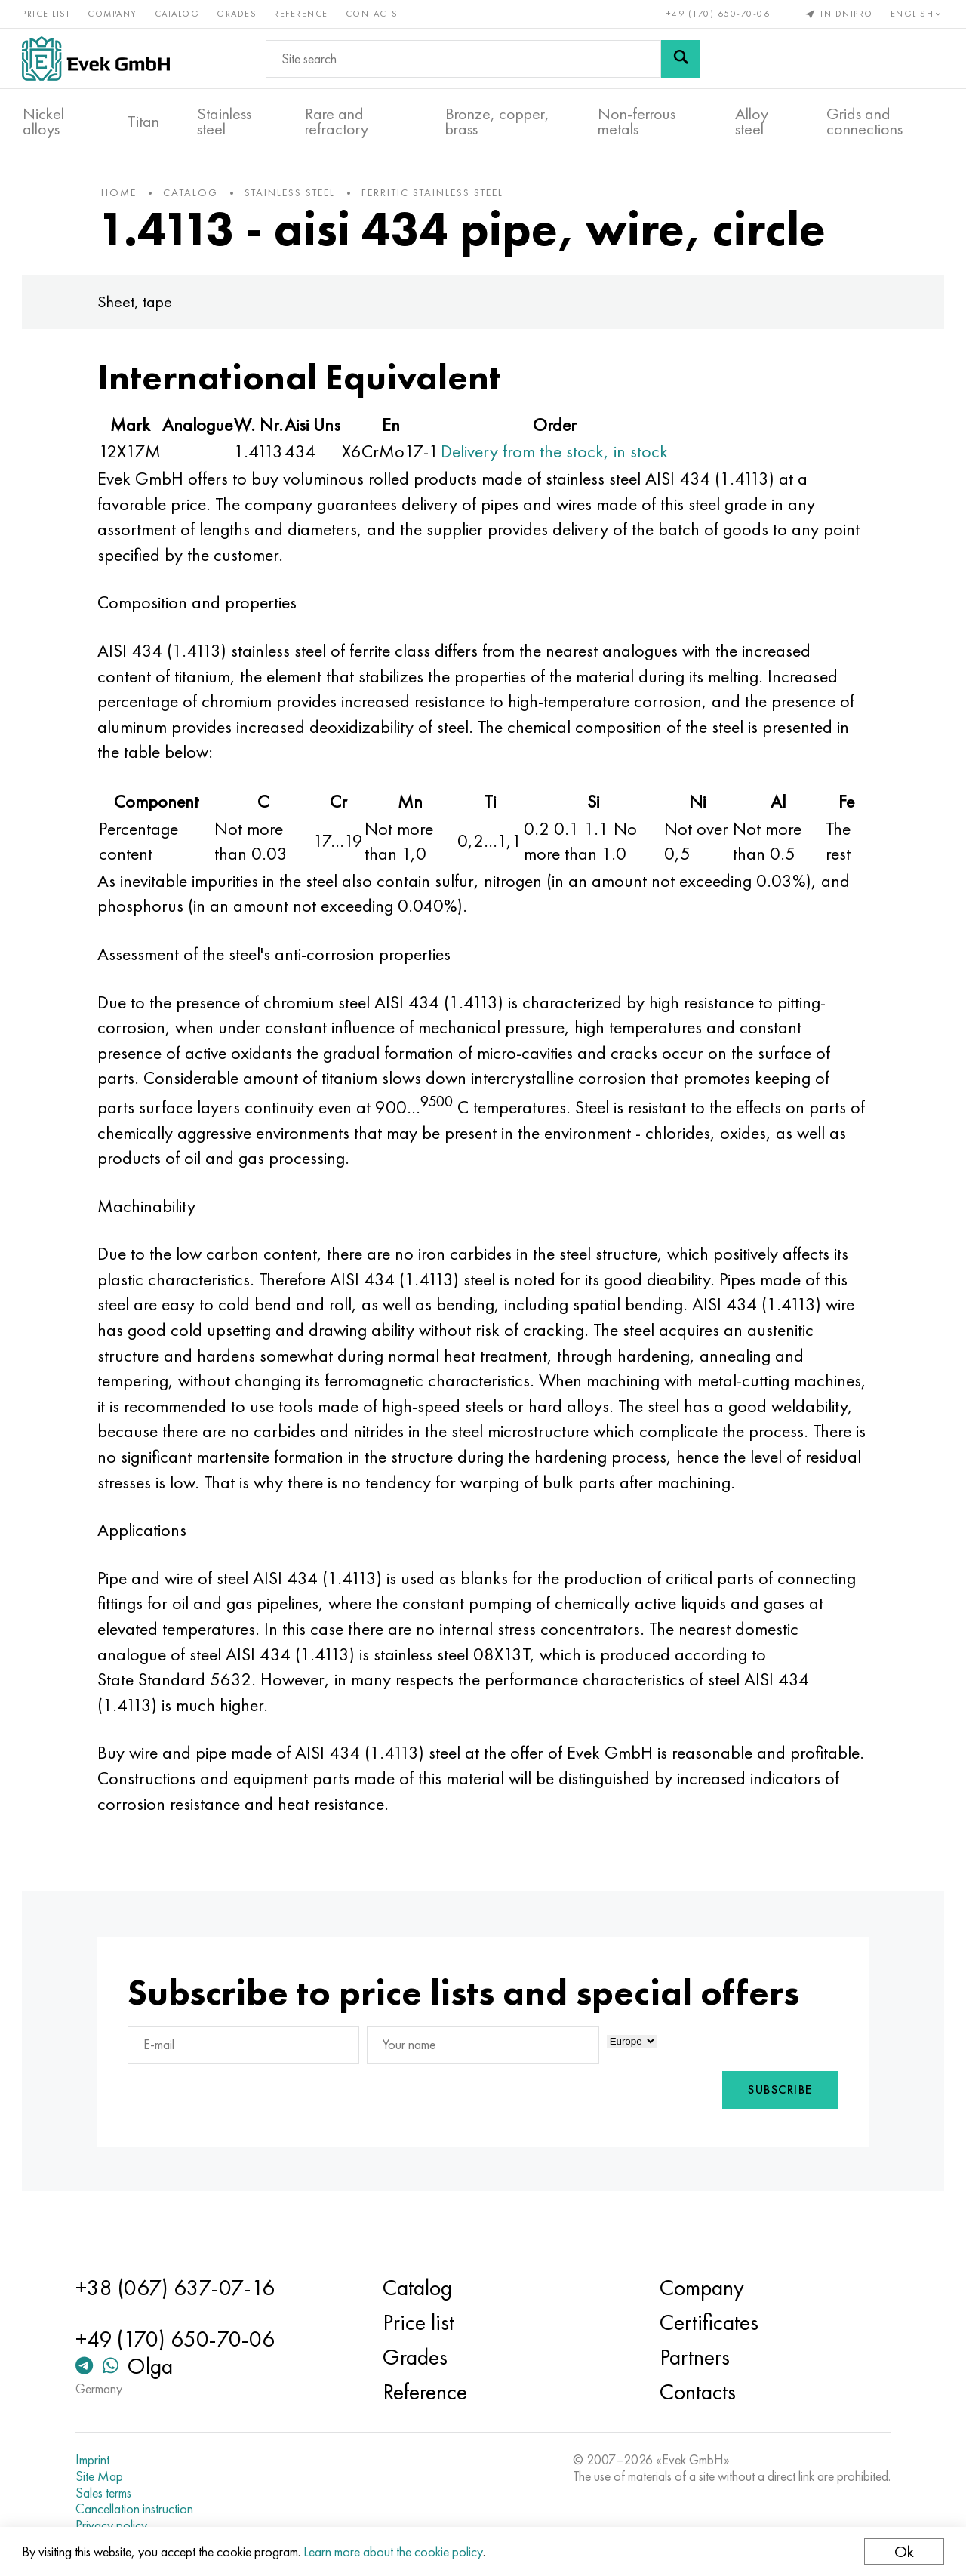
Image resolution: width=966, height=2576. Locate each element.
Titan (143, 121)
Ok (903, 2551)
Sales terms (106, 2493)
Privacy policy (114, 2525)
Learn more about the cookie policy (394, 2551)
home (122, 195)
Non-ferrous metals (636, 121)
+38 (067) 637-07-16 (178, 2287)
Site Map (102, 2476)
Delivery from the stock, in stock (558, 454)
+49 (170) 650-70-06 (718, 14)
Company (113, 14)
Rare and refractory (336, 121)
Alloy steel (751, 121)
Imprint (95, 2459)
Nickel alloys (43, 121)
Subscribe (777, 2118)
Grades (237, 14)
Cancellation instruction (137, 2509)
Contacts (372, 14)
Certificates (708, 2322)
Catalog (178, 14)
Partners (694, 2357)
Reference (302, 14)
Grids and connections (864, 121)
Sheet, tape (138, 304)
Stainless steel (224, 121)
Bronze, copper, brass (497, 121)
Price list (47, 14)
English (916, 14)
